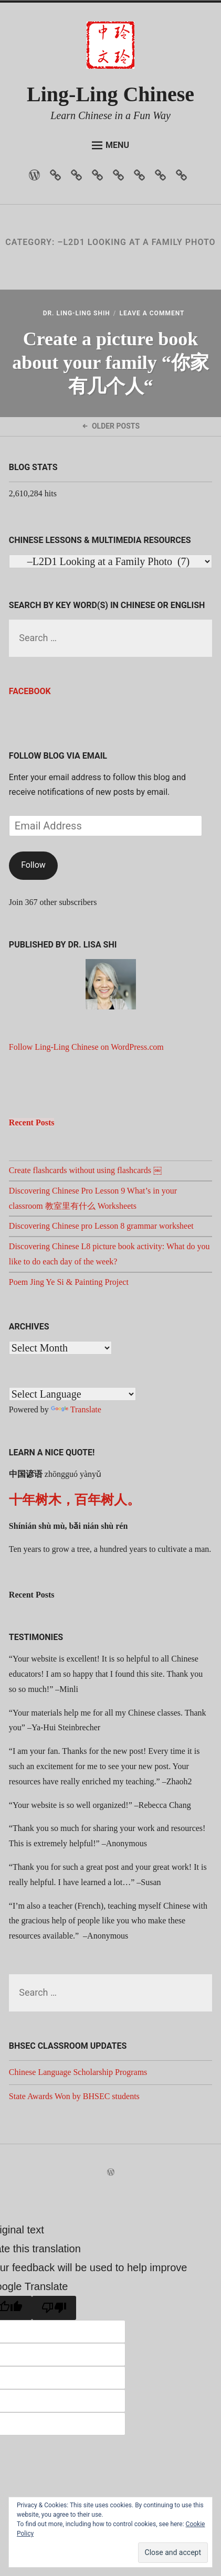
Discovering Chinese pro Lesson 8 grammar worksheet (101, 1225)
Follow (33, 865)
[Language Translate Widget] (72, 1394)
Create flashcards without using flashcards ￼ (85, 1170)
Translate (76, 1409)
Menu (110, 145)
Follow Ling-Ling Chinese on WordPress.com (86, 1046)
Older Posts (110, 426)
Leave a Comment (151, 313)
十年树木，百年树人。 (74, 1499)
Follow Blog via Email (58, 756)
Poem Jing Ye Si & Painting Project (69, 1282)
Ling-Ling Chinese (110, 94)
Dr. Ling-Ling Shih (76, 313)
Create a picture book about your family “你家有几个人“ (110, 362)
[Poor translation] (54, 2308)
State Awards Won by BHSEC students (74, 2096)
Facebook (30, 691)
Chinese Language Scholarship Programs (78, 2072)
